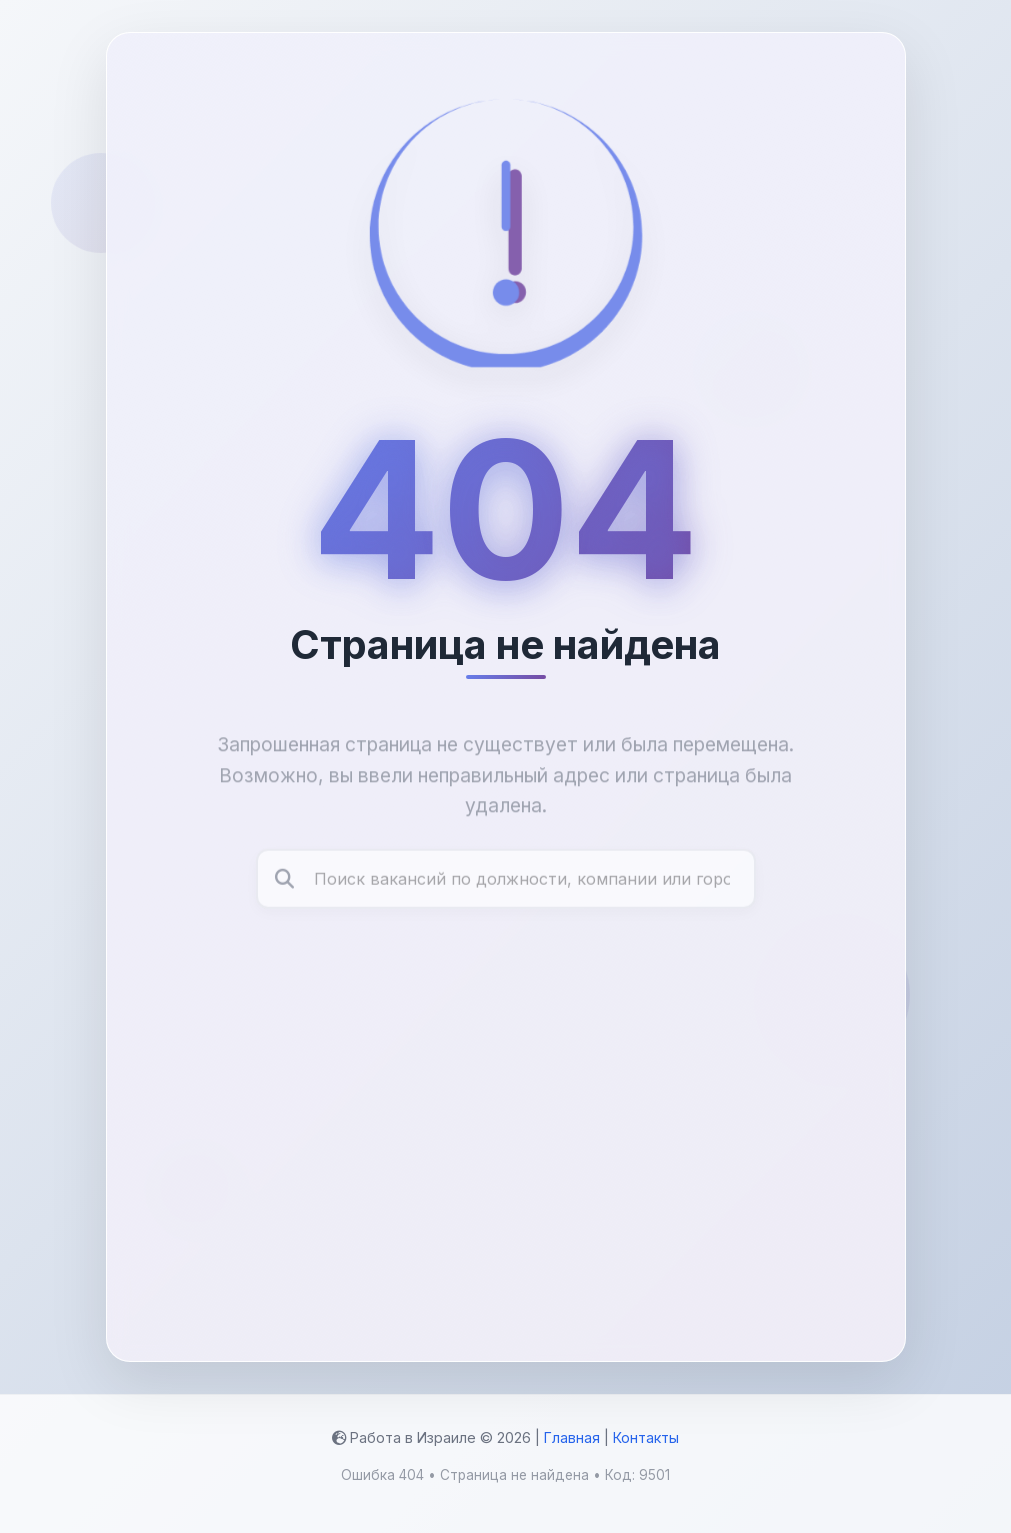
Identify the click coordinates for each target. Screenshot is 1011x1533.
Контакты (646, 1437)
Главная (572, 1437)
